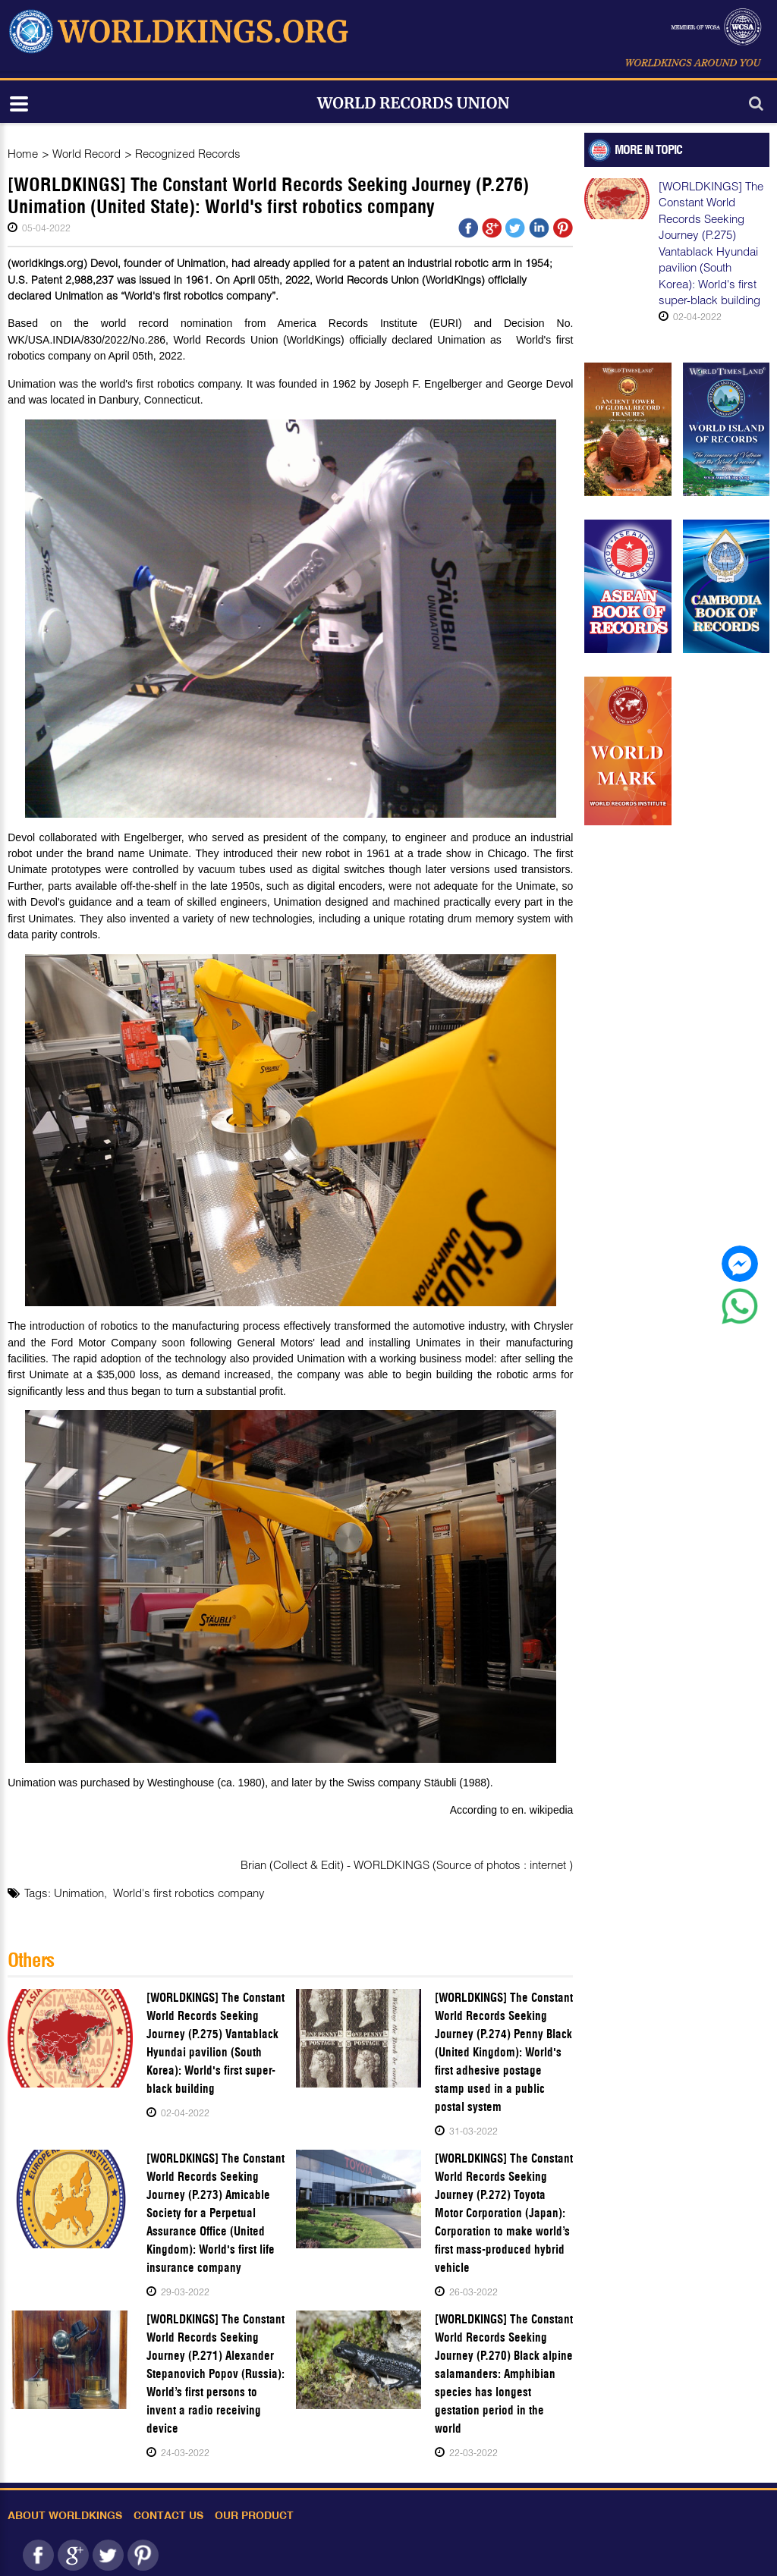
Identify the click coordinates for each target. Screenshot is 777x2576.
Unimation (79, 1892)
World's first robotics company (189, 1892)
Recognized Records (188, 153)
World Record (86, 153)
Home (23, 153)
